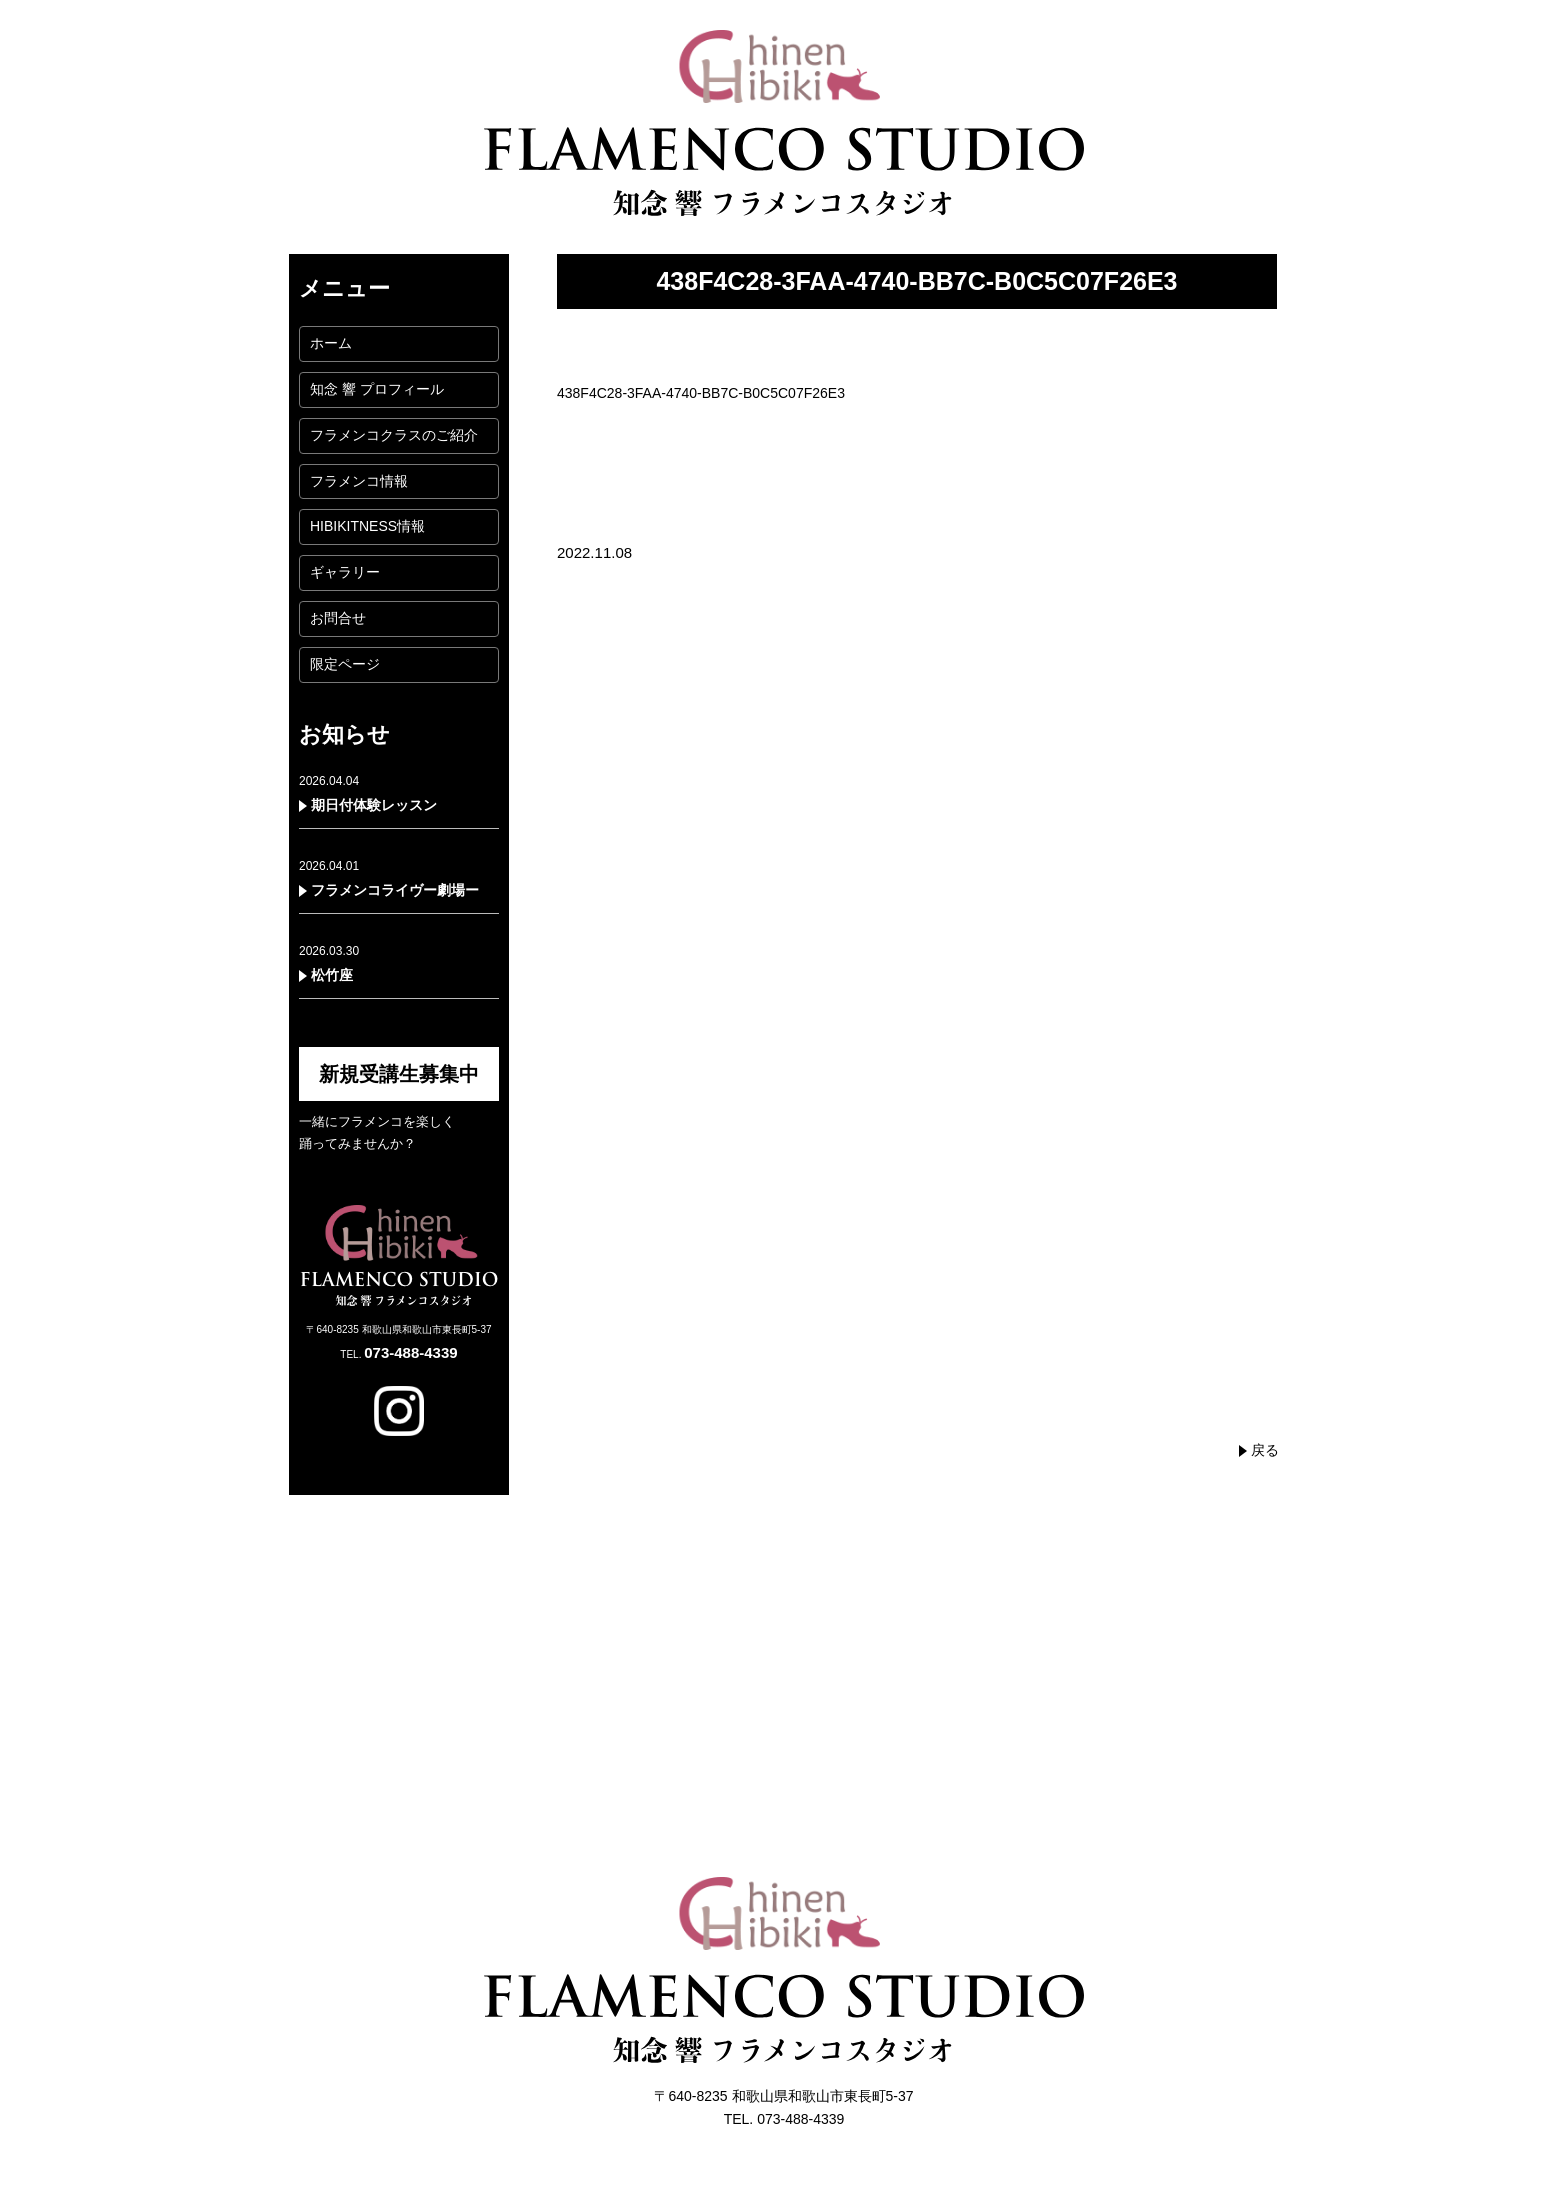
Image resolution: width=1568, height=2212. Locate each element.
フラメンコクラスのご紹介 (394, 435)
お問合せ (338, 618)
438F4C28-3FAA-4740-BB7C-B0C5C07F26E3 (701, 393)
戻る (1265, 1450)
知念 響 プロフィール (377, 389)
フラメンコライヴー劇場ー (395, 890)
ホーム (331, 343)
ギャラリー (345, 572)
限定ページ (345, 664)
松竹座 (332, 975)
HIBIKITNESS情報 (367, 526)
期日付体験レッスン (374, 805)
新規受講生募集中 (399, 1074)
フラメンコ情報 (359, 481)
